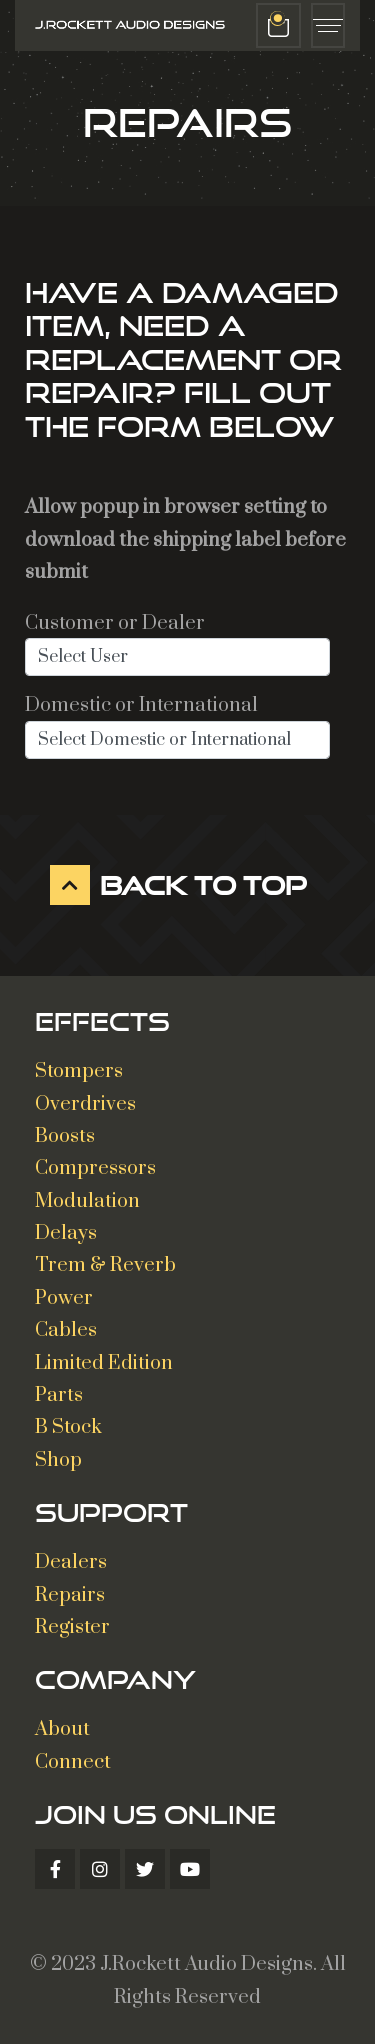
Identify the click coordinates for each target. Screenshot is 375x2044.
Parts (59, 1395)
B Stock (68, 1427)
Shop (58, 1460)
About (62, 1729)
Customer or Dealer (115, 623)
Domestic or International (141, 705)
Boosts (65, 1136)
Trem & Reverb (105, 1265)
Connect (73, 1762)
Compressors (95, 1168)
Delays (66, 1233)
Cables (66, 1330)
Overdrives (85, 1104)
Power (64, 1298)
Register (72, 1627)
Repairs (70, 1595)
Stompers (79, 1071)
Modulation (87, 1201)
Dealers (71, 1562)
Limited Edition (104, 1363)
